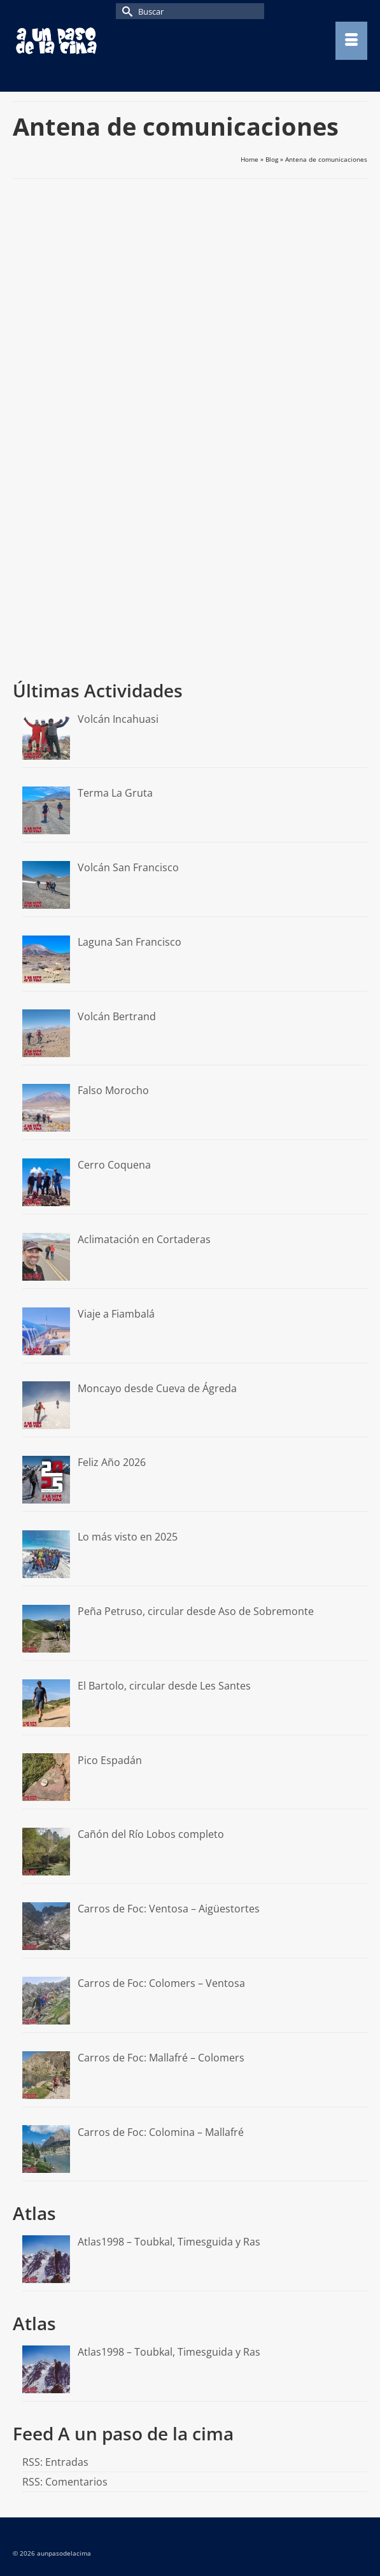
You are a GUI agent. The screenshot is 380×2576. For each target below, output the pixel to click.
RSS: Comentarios (65, 2482)
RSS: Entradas (55, 2462)
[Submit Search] (125, 11)
